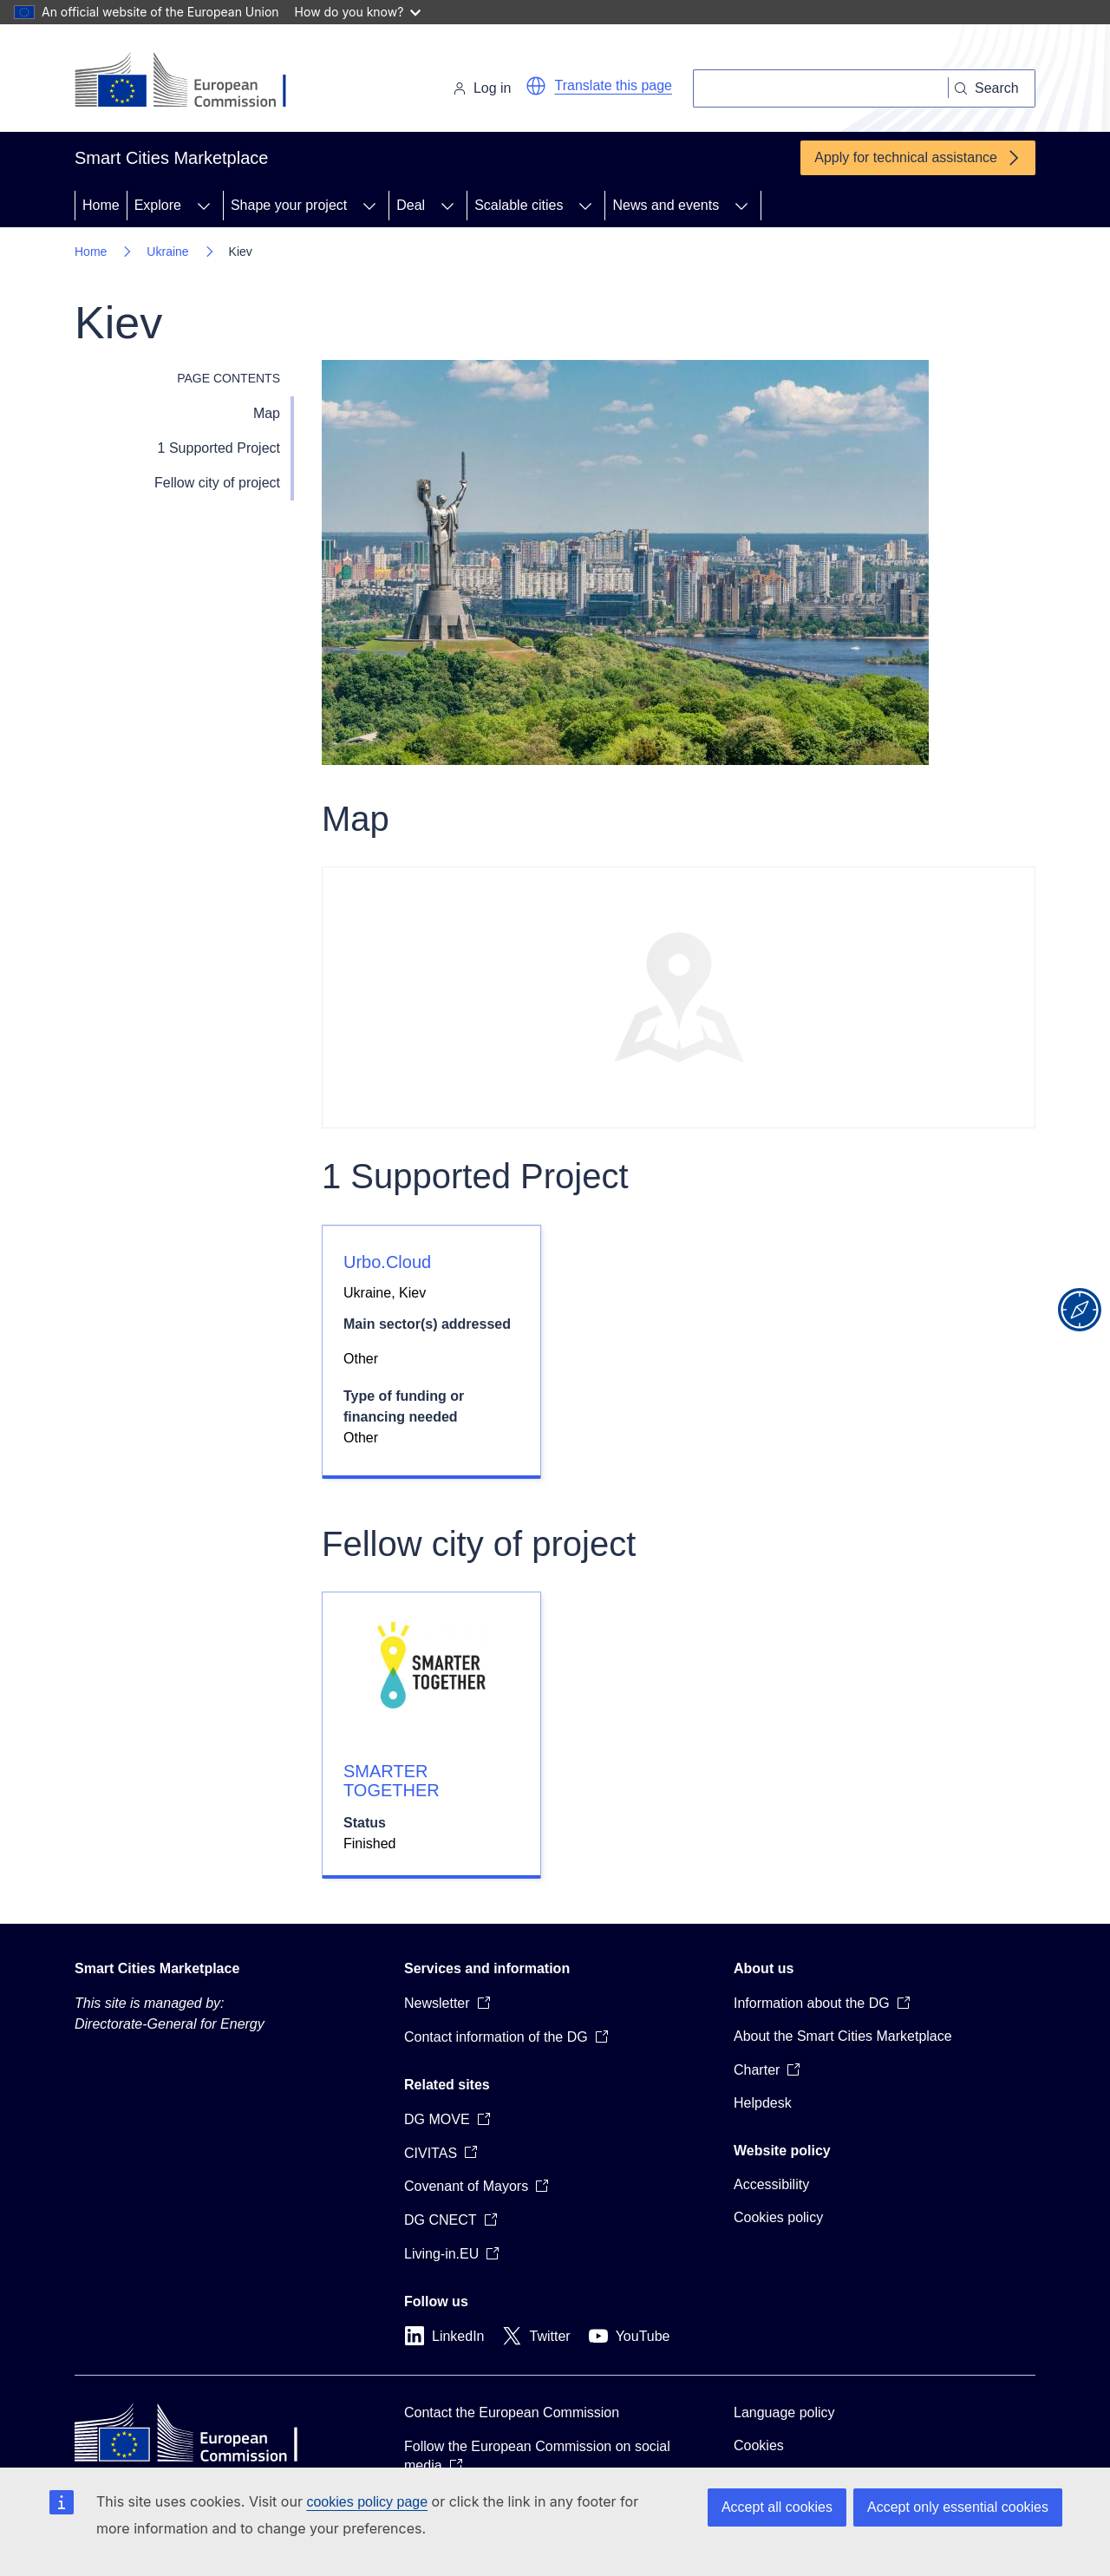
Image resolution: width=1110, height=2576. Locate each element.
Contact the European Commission (511, 2412)
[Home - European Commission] (194, 81)
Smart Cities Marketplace (157, 1968)
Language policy (784, 2412)
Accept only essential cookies (957, 2507)
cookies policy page (367, 2501)
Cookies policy (778, 2217)
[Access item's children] (204, 205)
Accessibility (771, 2184)
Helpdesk (763, 2102)
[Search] (821, 88)
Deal (410, 205)
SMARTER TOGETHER (391, 1781)
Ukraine (167, 251)
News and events (665, 205)
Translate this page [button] (613, 85)
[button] (536, 85)
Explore (157, 205)
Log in (482, 88)
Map (266, 413)
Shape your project (289, 205)
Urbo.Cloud (387, 1262)
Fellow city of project (217, 482)
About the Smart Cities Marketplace (843, 2036)
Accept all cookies (777, 2507)
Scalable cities (518, 205)
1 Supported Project (219, 448)
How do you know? (358, 11)
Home (101, 205)
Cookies (759, 2445)
